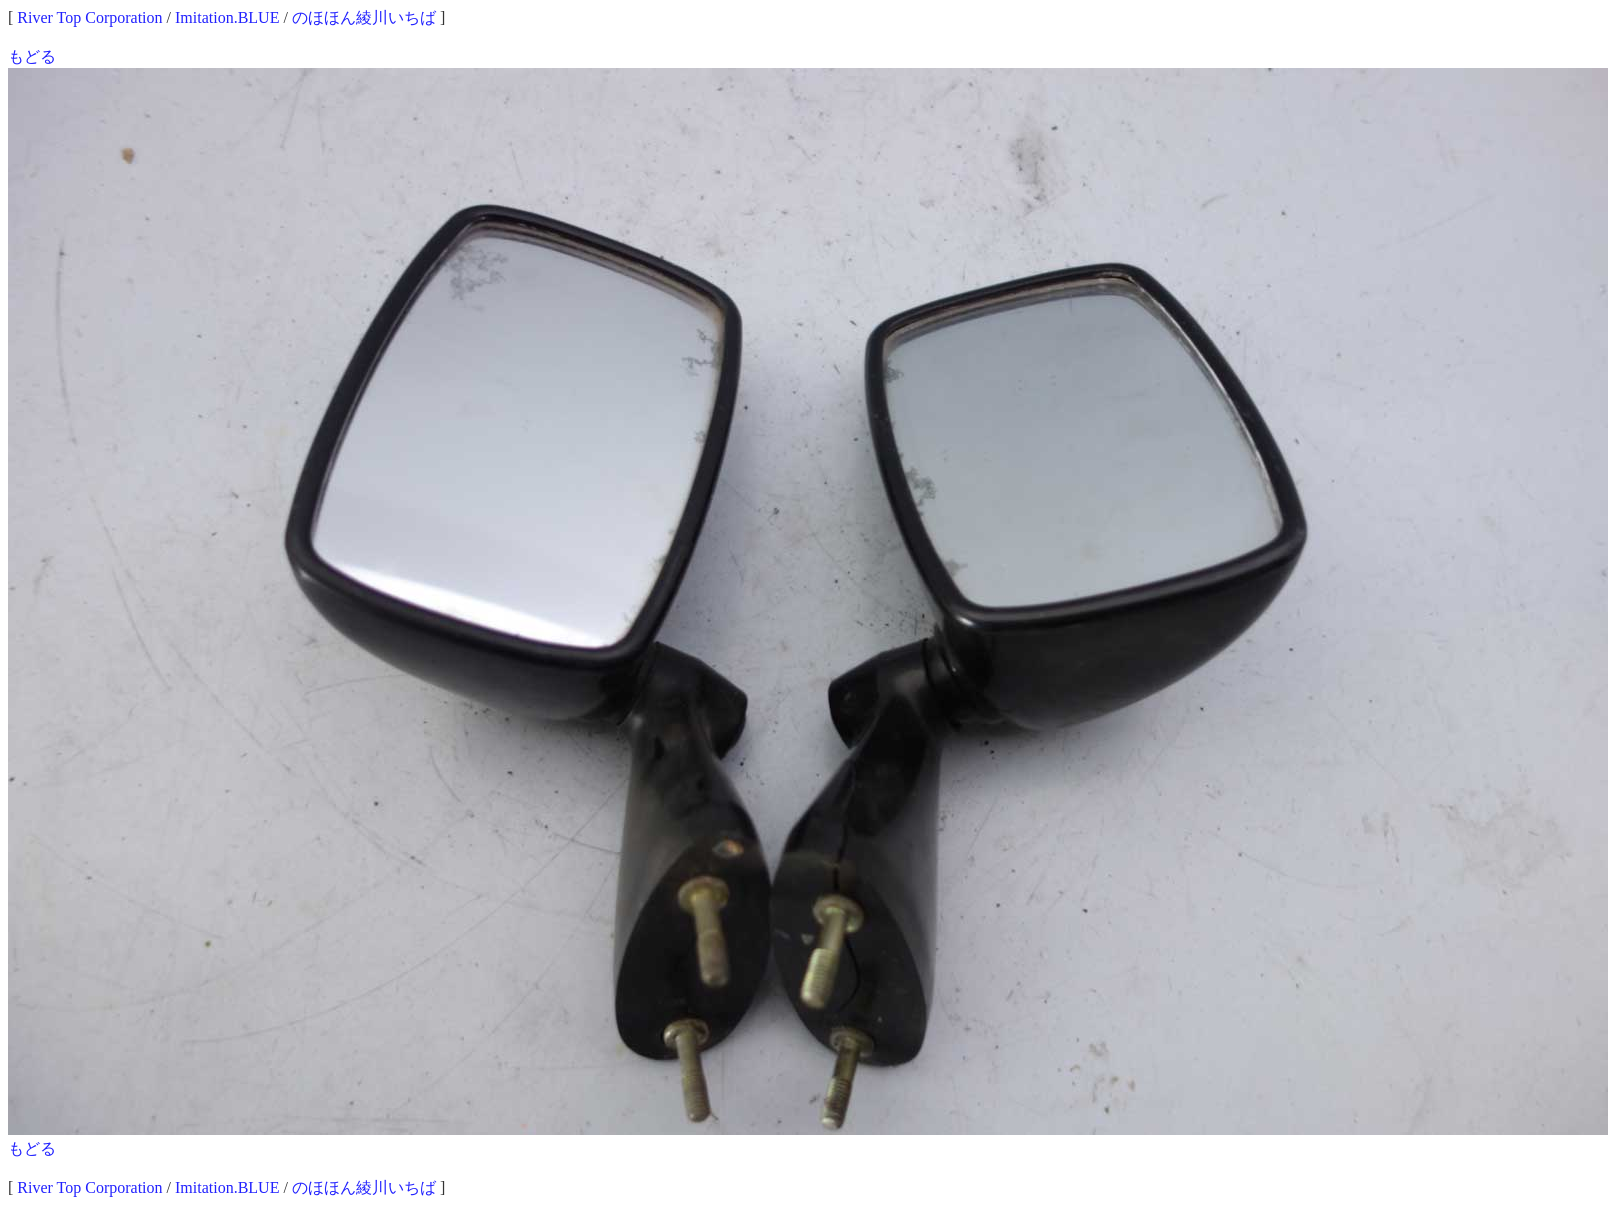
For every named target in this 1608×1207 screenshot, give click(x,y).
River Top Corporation (89, 17)
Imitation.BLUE (227, 17)
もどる (32, 56)
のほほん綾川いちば (364, 17)
